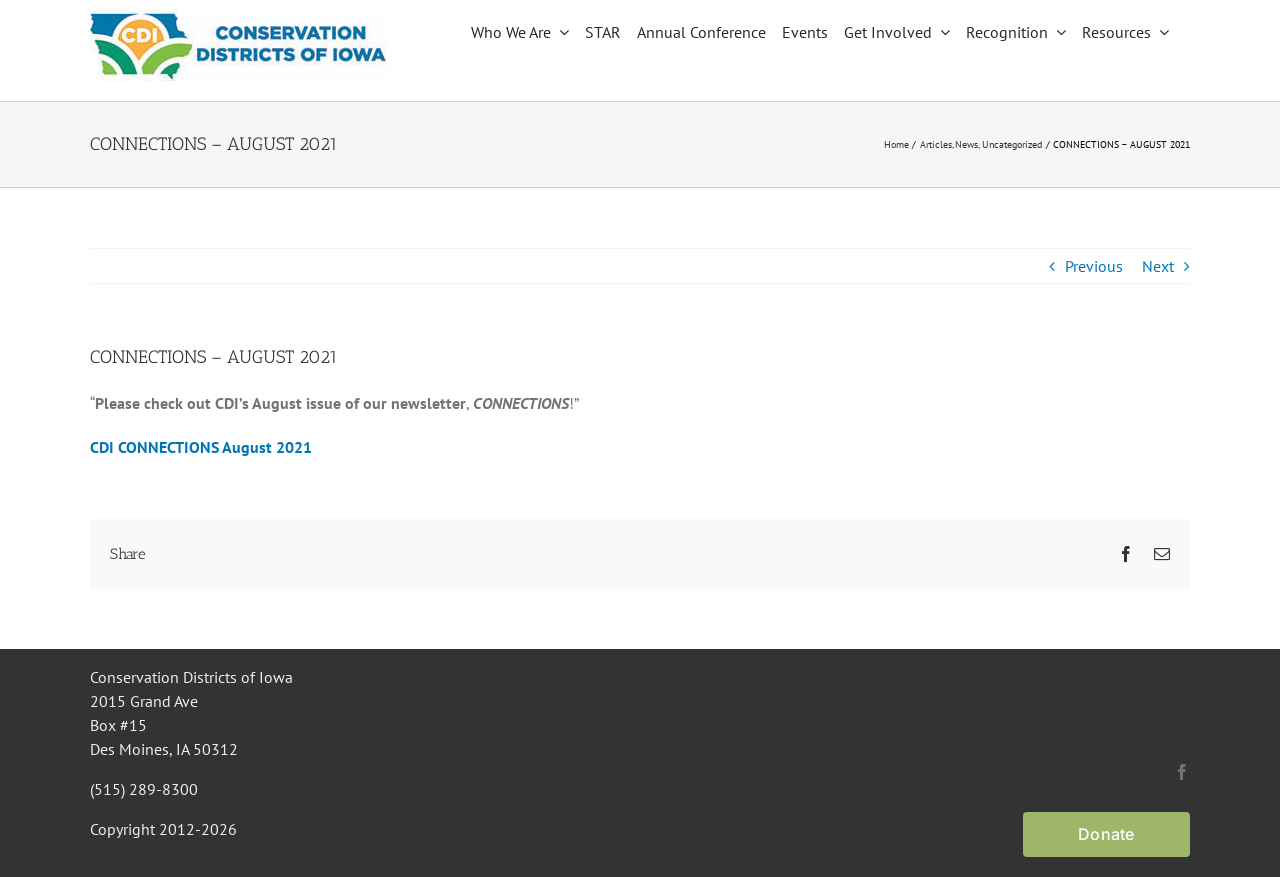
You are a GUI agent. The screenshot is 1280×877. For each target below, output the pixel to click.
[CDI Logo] (240, 18)
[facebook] (1182, 772)
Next (1158, 266)
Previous (1094, 266)
